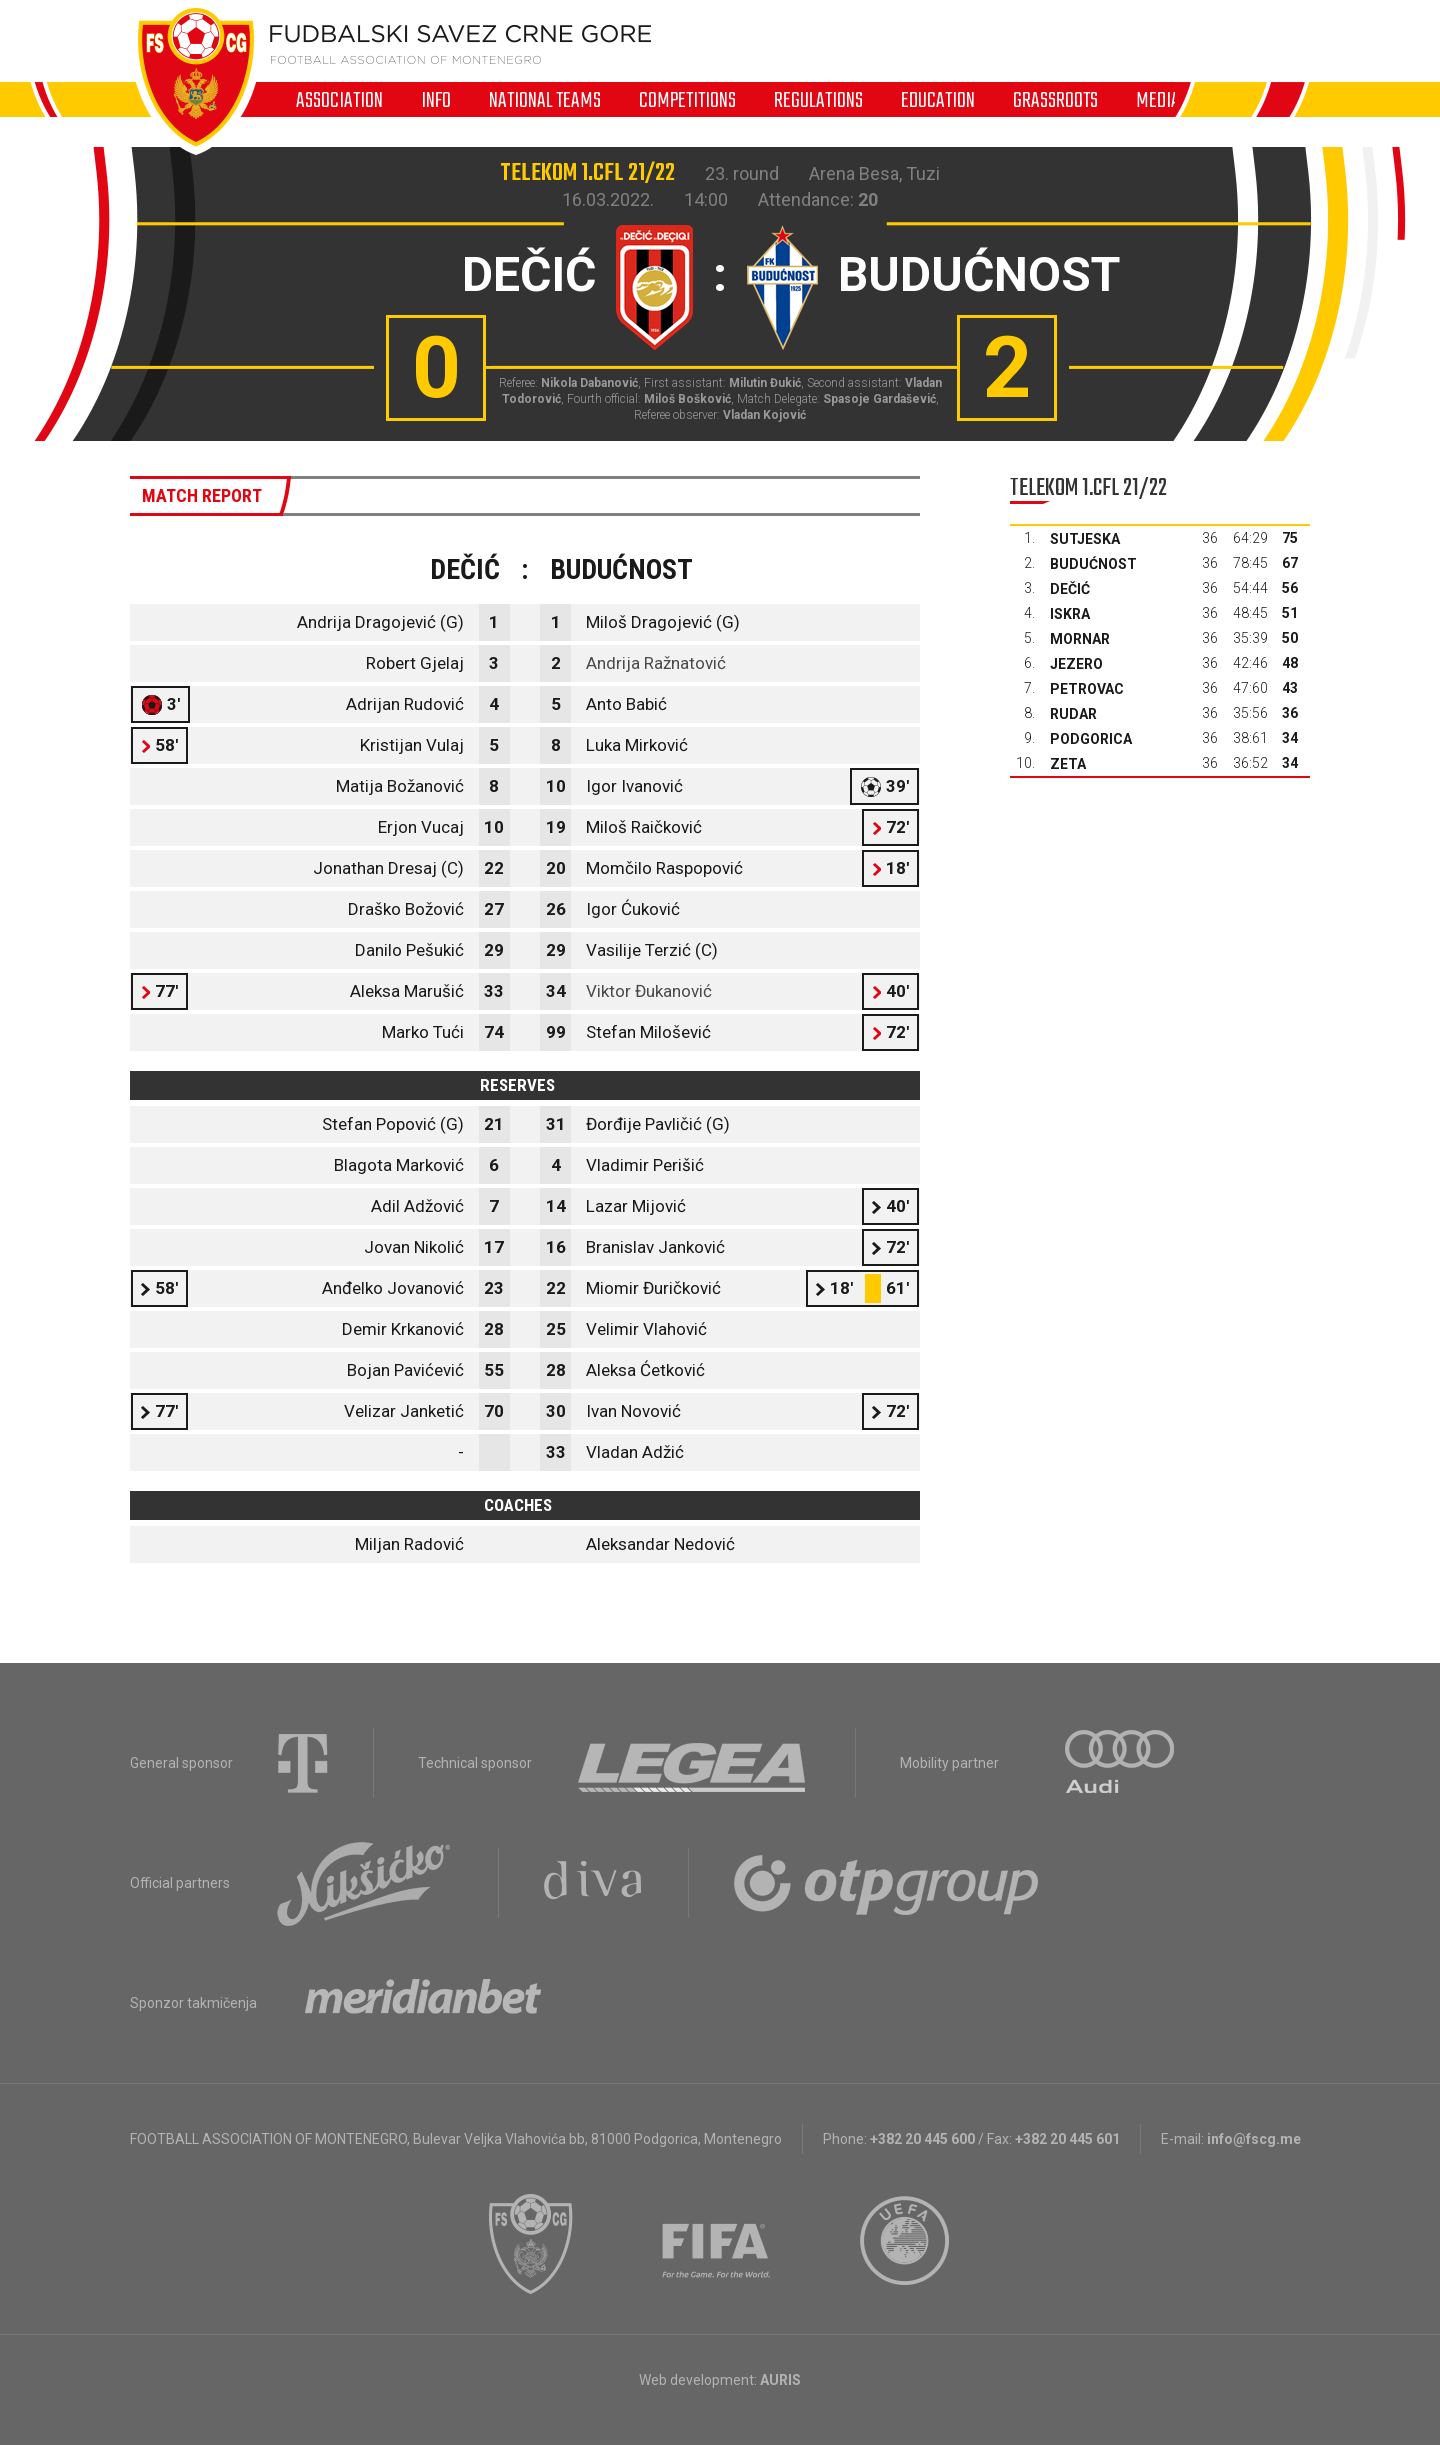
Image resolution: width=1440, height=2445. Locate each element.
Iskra (1070, 614)
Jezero (1076, 664)
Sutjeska (1085, 539)
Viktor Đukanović (649, 991)
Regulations (818, 100)
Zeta (1068, 764)
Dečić (1070, 589)
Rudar (1073, 714)
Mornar (1080, 639)
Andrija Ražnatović (656, 663)
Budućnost (1093, 564)
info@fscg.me (1254, 2139)
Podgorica (1091, 739)
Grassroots (1055, 100)
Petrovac (1087, 689)
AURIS (780, 2380)
